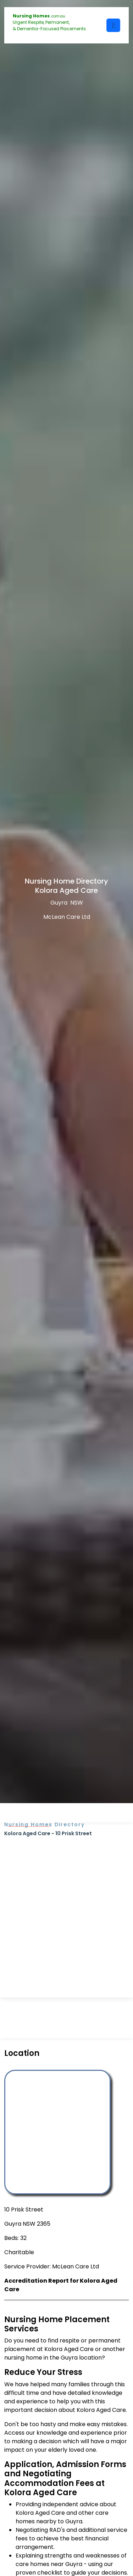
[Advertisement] (66, 1907)
